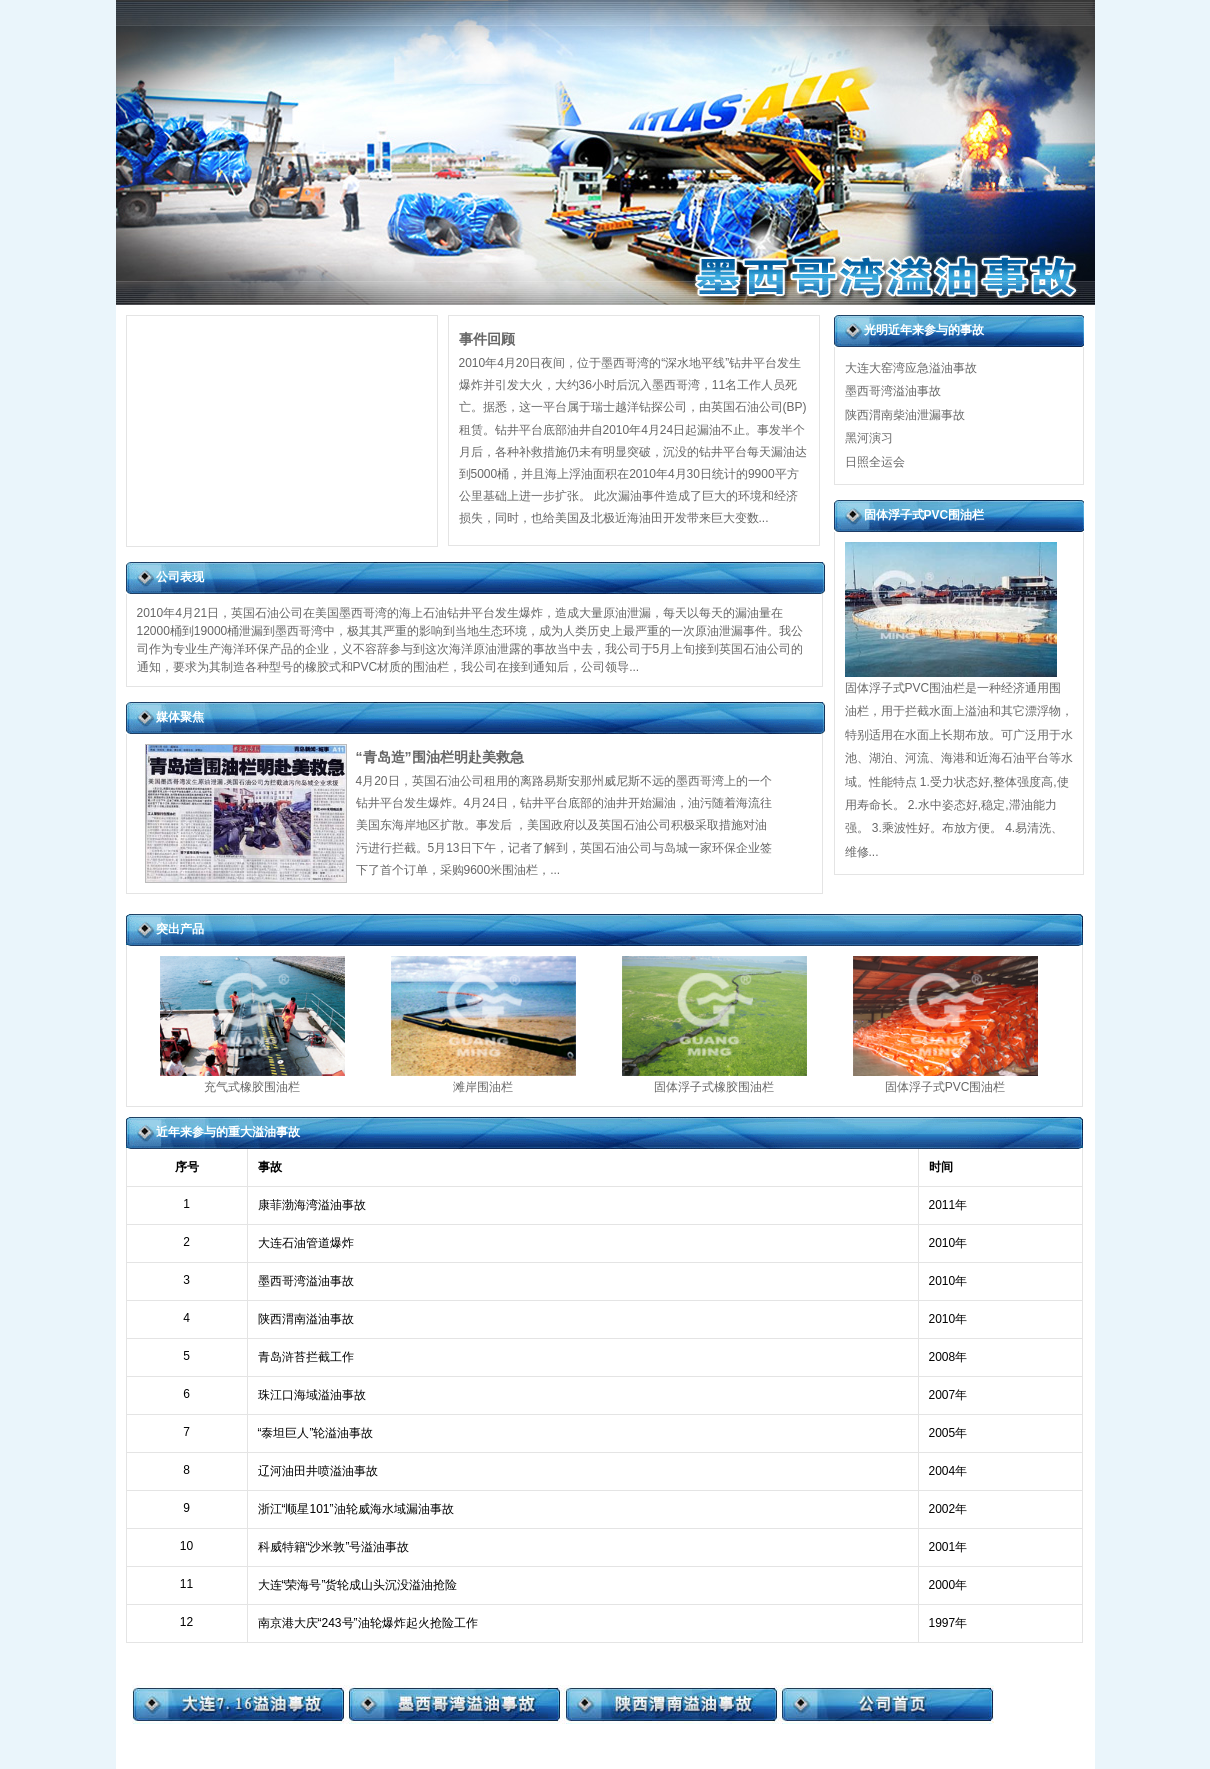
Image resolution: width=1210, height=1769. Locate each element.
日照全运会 (875, 462)
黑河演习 (869, 438)
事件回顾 (487, 339)
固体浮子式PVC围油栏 (945, 1087)
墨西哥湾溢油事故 (893, 391)
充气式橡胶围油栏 (252, 1087)
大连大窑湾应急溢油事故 (911, 368)
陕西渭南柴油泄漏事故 (905, 415)
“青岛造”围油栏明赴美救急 (440, 757)
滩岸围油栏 (483, 1087)
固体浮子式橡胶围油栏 (714, 1087)
